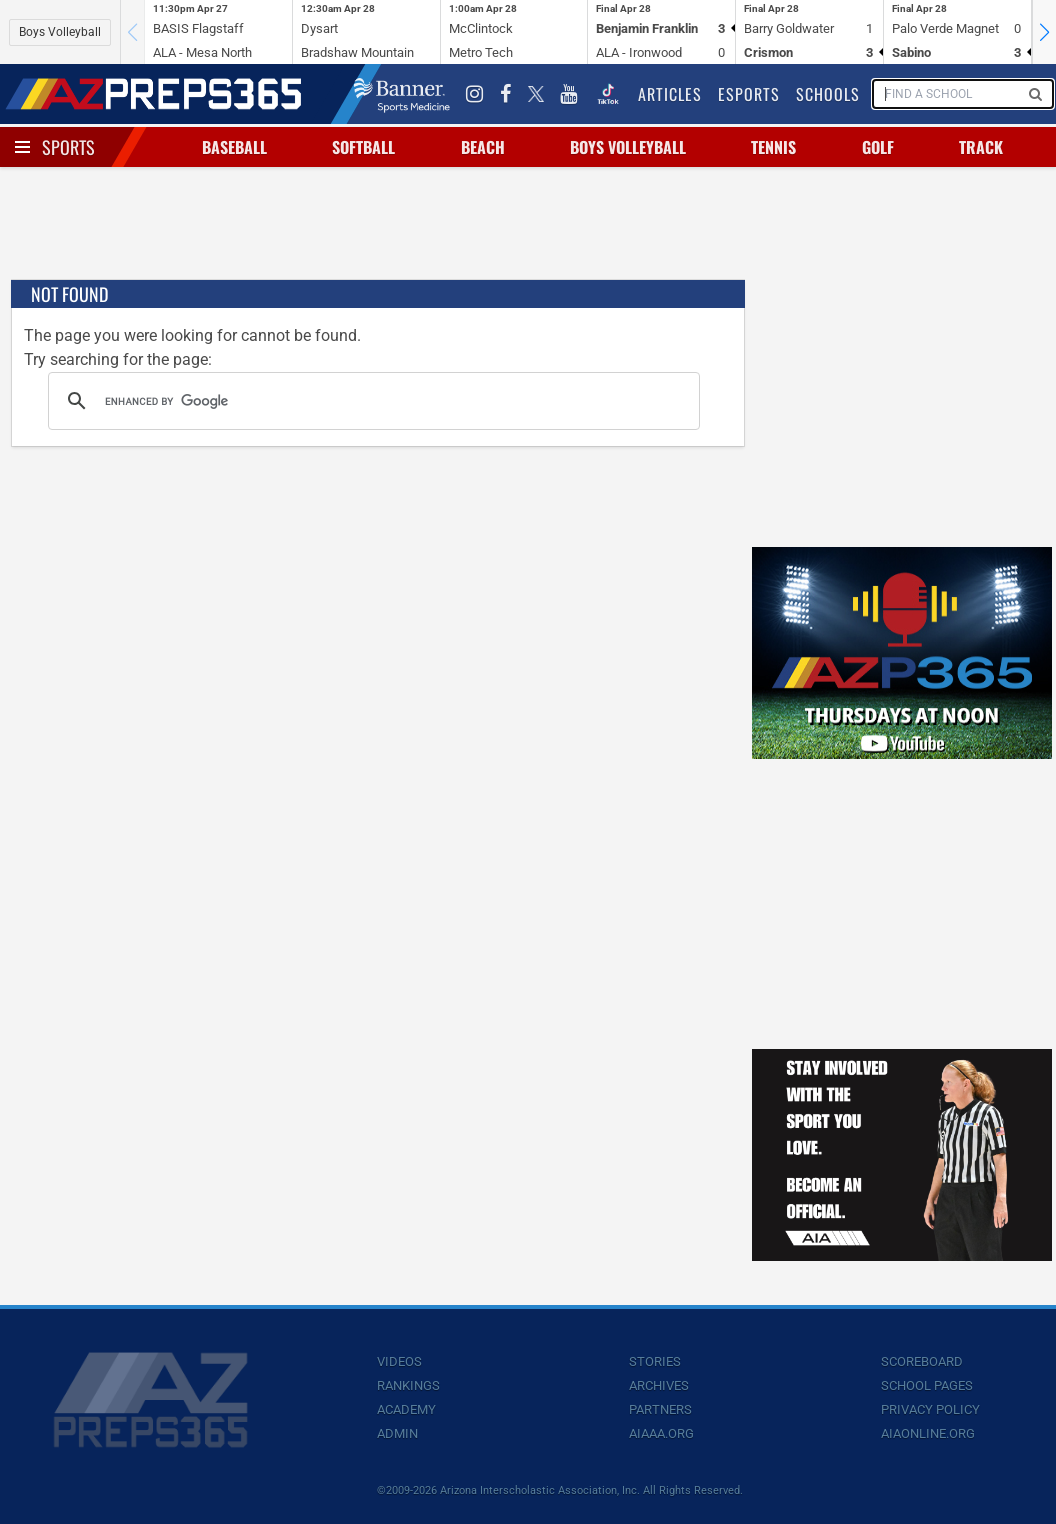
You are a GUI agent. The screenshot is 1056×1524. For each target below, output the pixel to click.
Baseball (234, 147)
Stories (655, 1361)
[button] (1044, 32)
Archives (659, 1385)
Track (981, 147)
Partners (660, 1409)
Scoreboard (922, 1361)
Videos (399, 1361)
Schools (828, 94)
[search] (371, 401)
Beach (483, 147)
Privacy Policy (930, 1409)
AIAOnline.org (928, 1433)
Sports (68, 147)
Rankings (408, 1385)
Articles (670, 94)
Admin (397, 1433)
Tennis (773, 147)
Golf (878, 147)
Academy (406, 1409)
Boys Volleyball (60, 32)
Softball (363, 147)
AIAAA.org (661, 1433)
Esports (749, 94)
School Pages (927, 1385)
